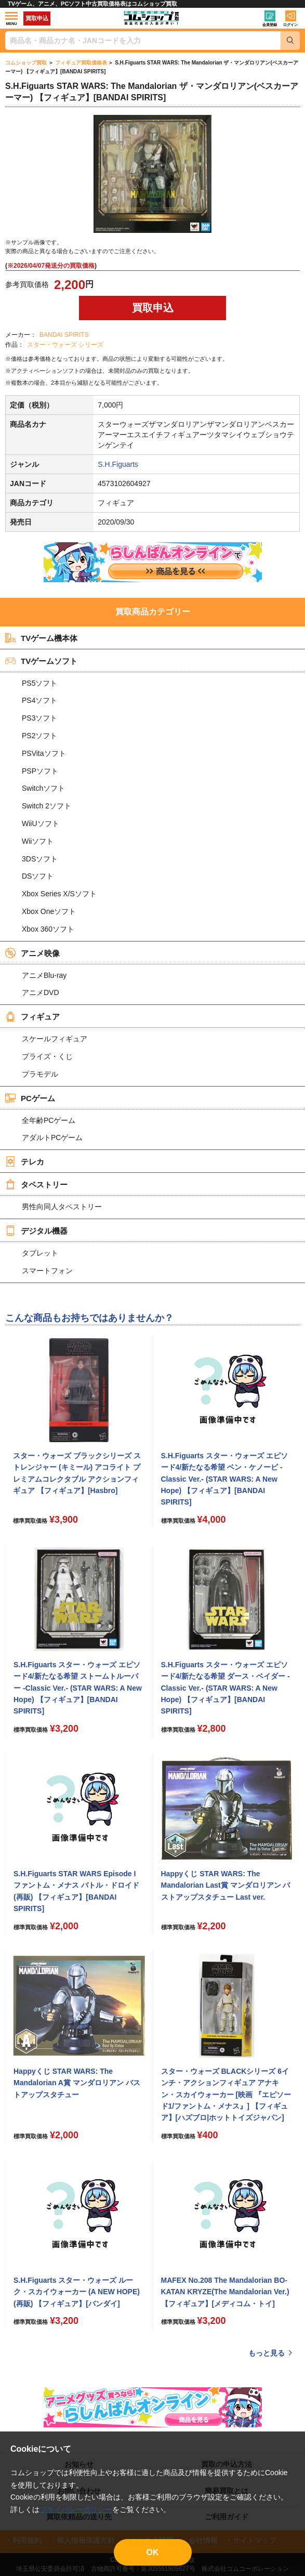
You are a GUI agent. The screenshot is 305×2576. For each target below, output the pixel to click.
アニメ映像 (32, 953)
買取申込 (36, 18)
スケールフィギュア (54, 1039)
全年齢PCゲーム (48, 1120)
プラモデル (40, 1074)
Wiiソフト (38, 841)
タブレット (40, 1253)
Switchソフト (43, 788)
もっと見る (266, 2353)
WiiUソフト (40, 823)
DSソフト (38, 876)
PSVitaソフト (44, 753)
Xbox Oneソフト (49, 911)
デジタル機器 (36, 1230)
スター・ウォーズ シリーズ (65, 344)
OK (153, 2552)
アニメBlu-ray (44, 975)
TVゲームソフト (41, 661)
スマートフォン (47, 1270)
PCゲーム (30, 1098)
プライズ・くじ (47, 1056)
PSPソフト (40, 771)
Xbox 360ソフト (48, 929)
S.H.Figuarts (118, 464)
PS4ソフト (39, 700)
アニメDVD (40, 992)
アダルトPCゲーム (52, 1137)
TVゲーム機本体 (41, 638)
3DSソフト (40, 859)
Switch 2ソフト (46, 806)
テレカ (24, 1161)
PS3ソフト (39, 718)
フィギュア (32, 1016)
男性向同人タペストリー (62, 1206)
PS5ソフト (39, 683)
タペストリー (36, 1184)
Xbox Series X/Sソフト (59, 894)
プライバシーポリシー (75, 2509)
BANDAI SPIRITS (64, 334)
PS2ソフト (39, 735)
